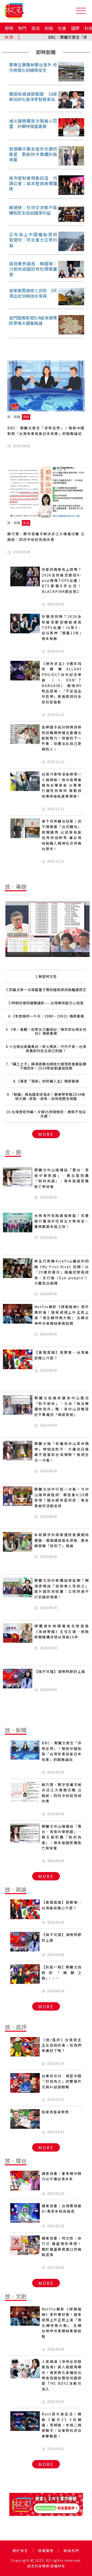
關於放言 (20, 2550)
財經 (49, 28)
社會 (62, 28)
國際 (75, 28)
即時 (9, 28)
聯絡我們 (71, 2550)
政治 (35, 28)
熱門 (22, 28)
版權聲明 (46, 2550)
